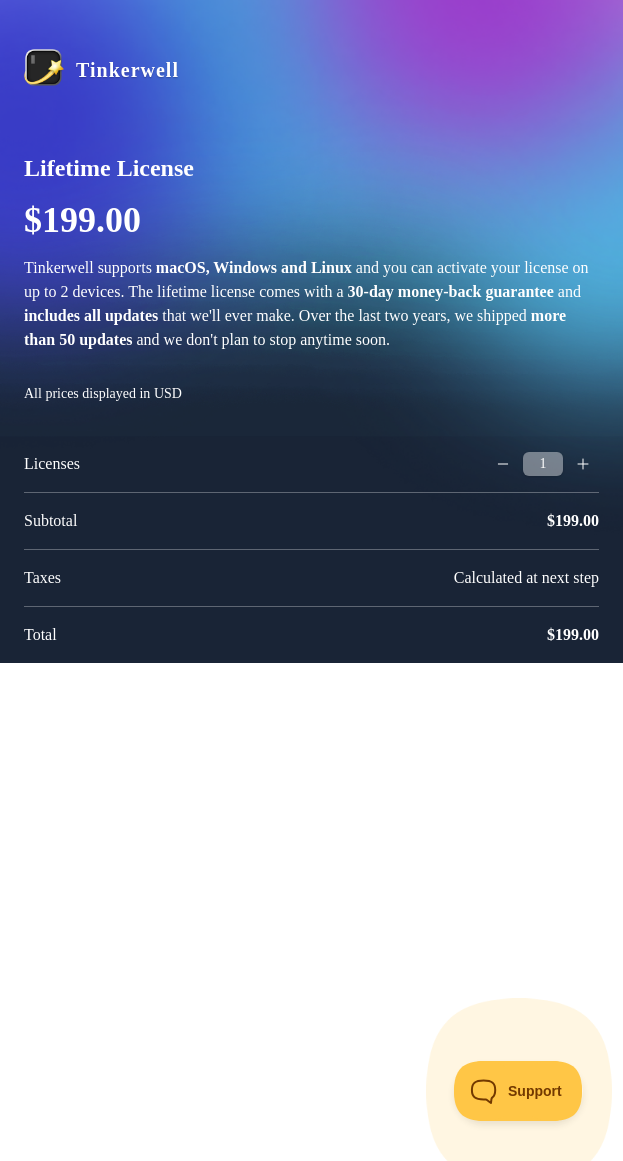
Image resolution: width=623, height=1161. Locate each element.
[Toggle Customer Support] (518, 1091)
